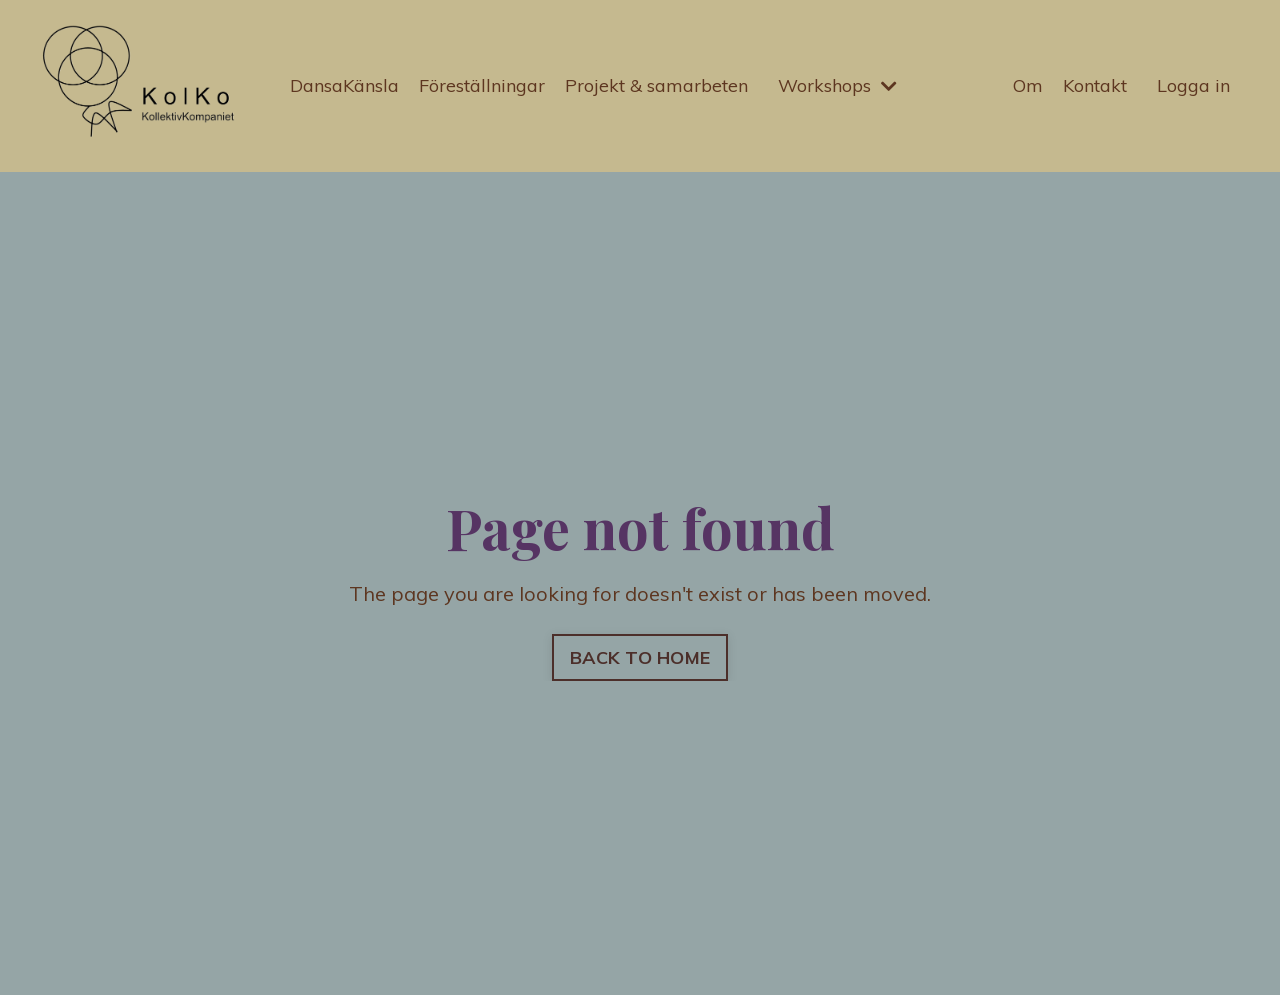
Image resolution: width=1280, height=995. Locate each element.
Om (1028, 85)
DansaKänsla (344, 85)
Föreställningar (482, 85)
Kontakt (1095, 85)
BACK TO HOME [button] (640, 657)
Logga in (1193, 85)
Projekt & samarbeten (656, 85)
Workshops (837, 85)
